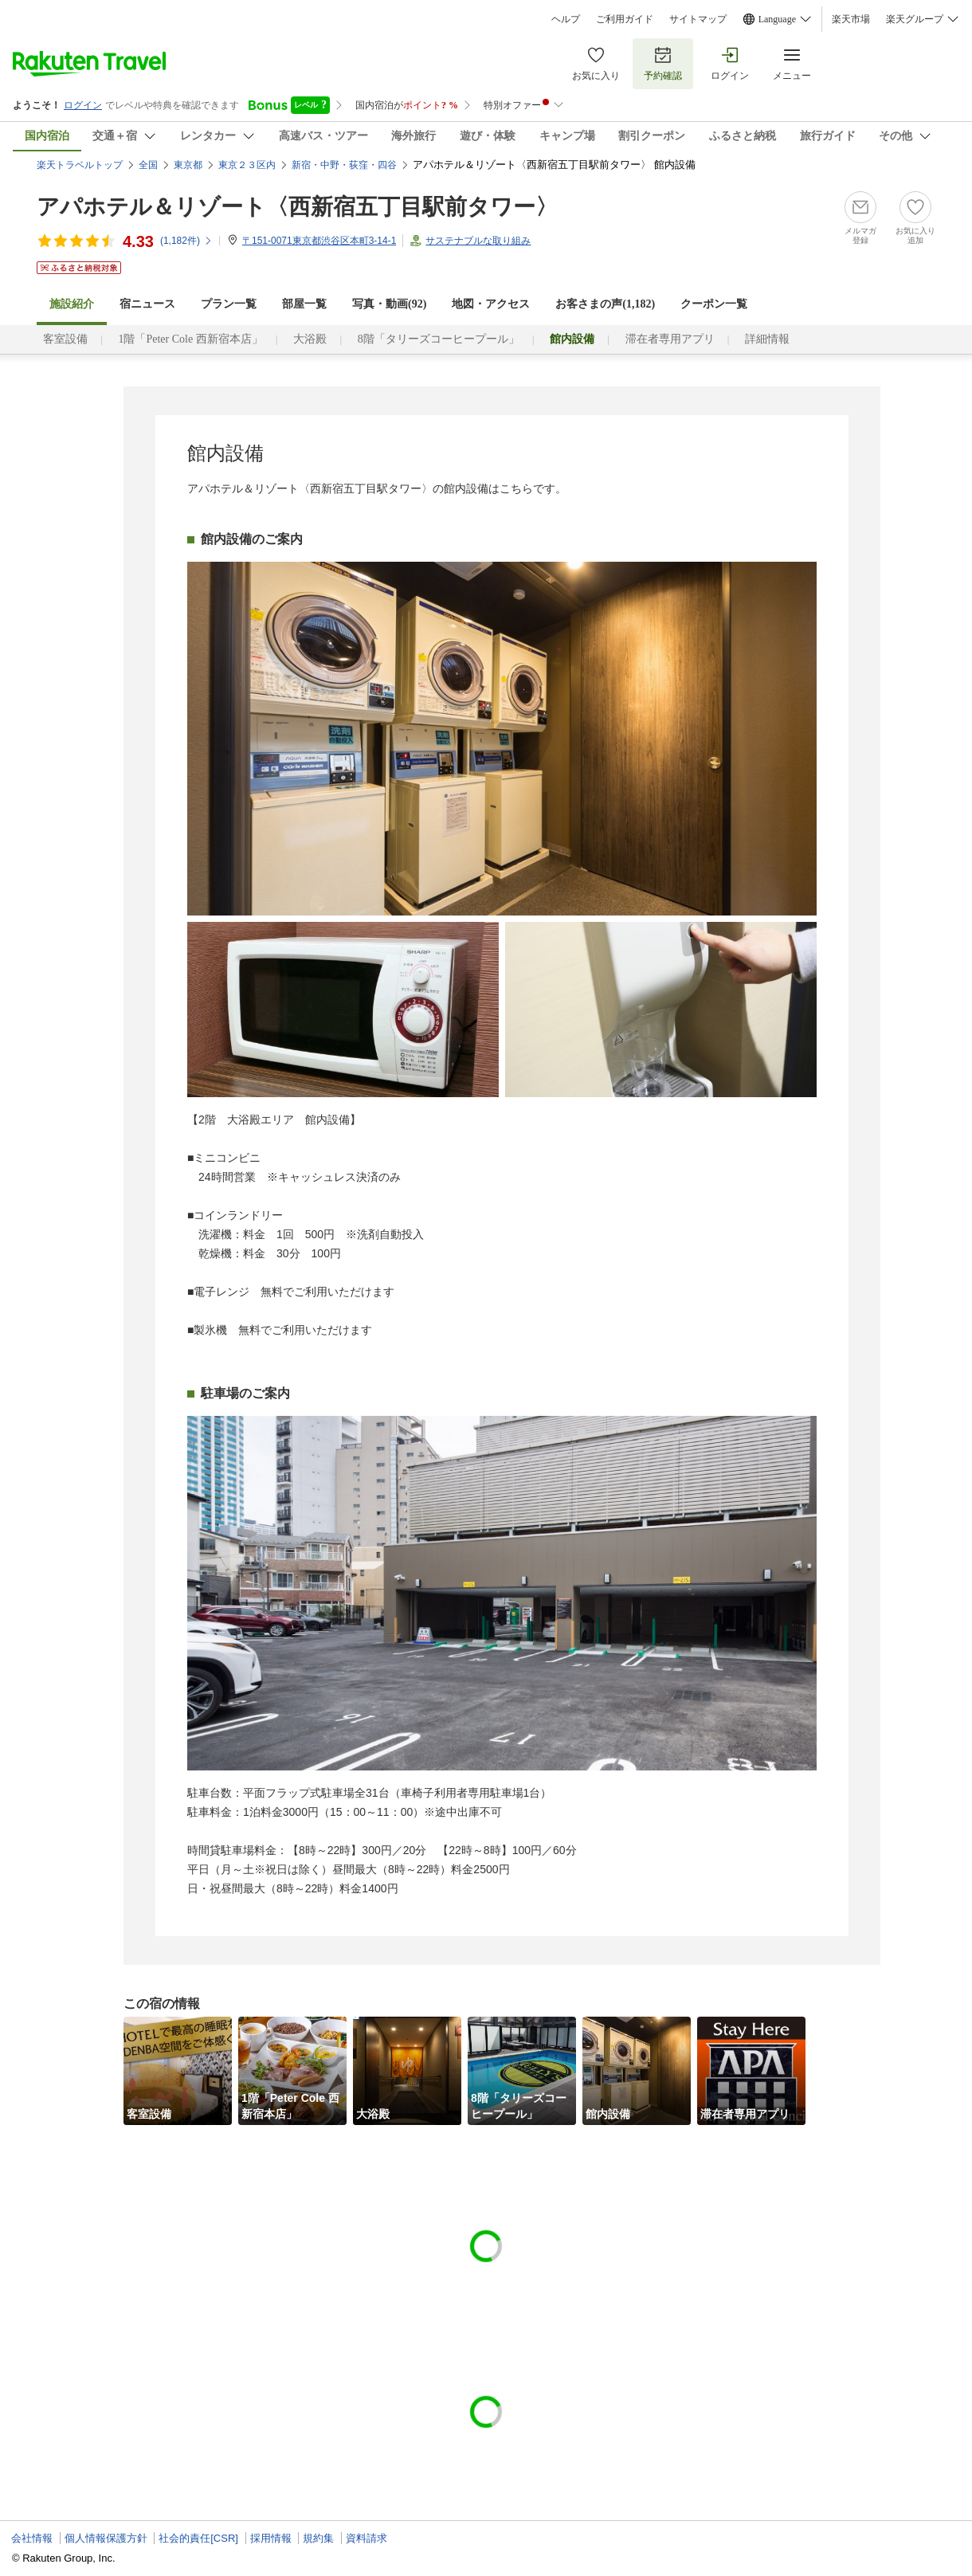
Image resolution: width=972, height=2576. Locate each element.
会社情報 (32, 2538)
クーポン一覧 (713, 304)
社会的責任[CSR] (198, 2538)
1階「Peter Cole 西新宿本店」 (190, 339)
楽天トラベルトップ (80, 165)
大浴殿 (310, 339)
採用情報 (271, 2538)
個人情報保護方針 (106, 2538)
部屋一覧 (304, 304)
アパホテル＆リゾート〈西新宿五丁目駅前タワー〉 (297, 206)
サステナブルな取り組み (478, 240)
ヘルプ (565, 19)
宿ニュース (147, 304)
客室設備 (65, 339)
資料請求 (366, 2538)
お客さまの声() (605, 304)
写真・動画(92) (389, 304)
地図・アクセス (491, 304)
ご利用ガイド (624, 19)
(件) (186, 240)
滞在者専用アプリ (670, 339)
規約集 (318, 2538)
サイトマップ (698, 19)
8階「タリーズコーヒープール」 (438, 339)
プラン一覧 (229, 304)
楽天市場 (851, 19)
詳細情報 (767, 339)
